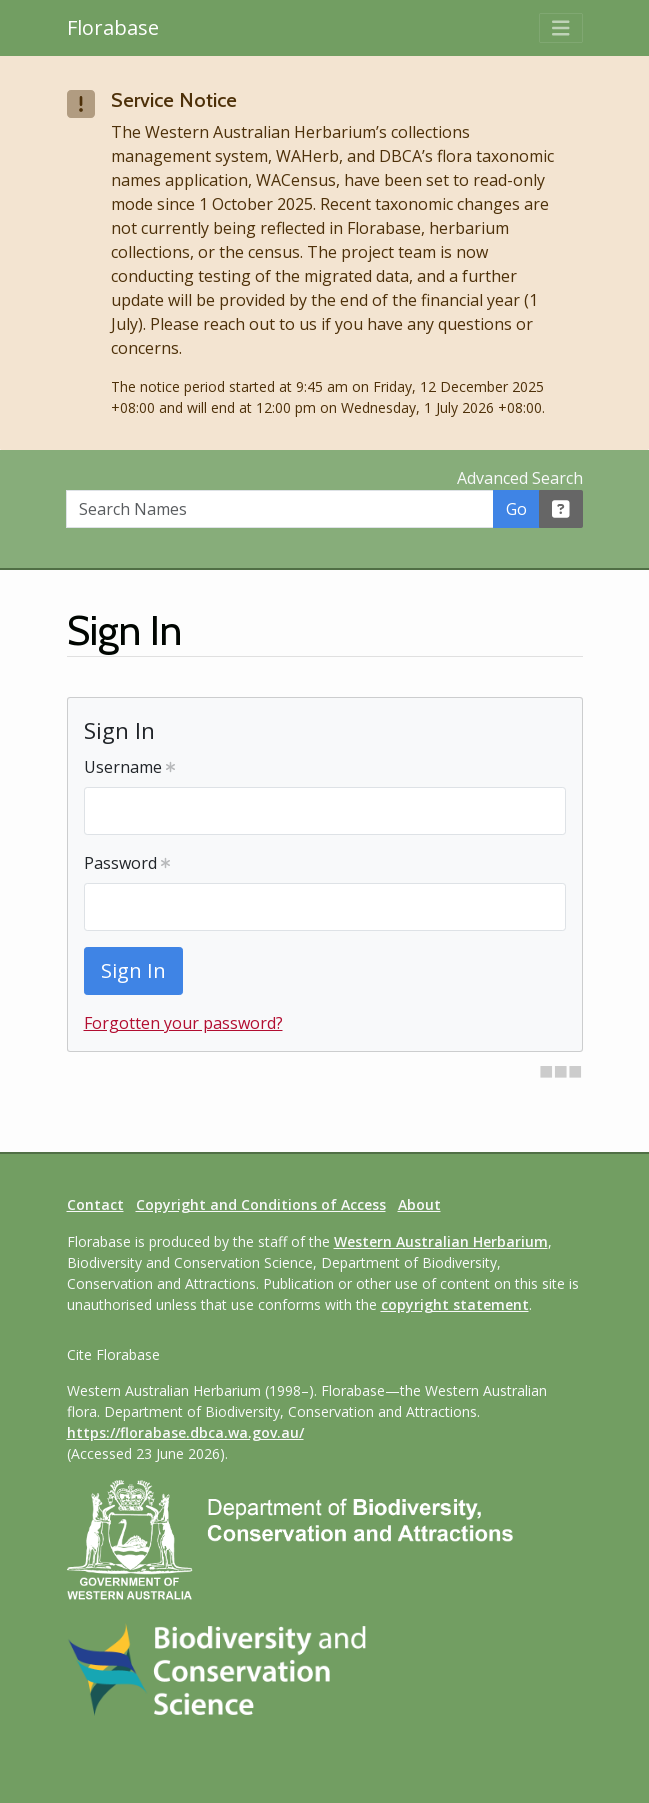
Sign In (133, 970)
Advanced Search (520, 478)
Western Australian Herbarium (441, 1241)
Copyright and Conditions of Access (261, 1204)
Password (127, 863)
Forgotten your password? (183, 1023)
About (419, 1204)
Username (129, 767)
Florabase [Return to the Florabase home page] (113, 27)
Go (516, 509)
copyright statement (455, 1304)
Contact (95, 1204)
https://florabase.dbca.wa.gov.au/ (185, 1432)
